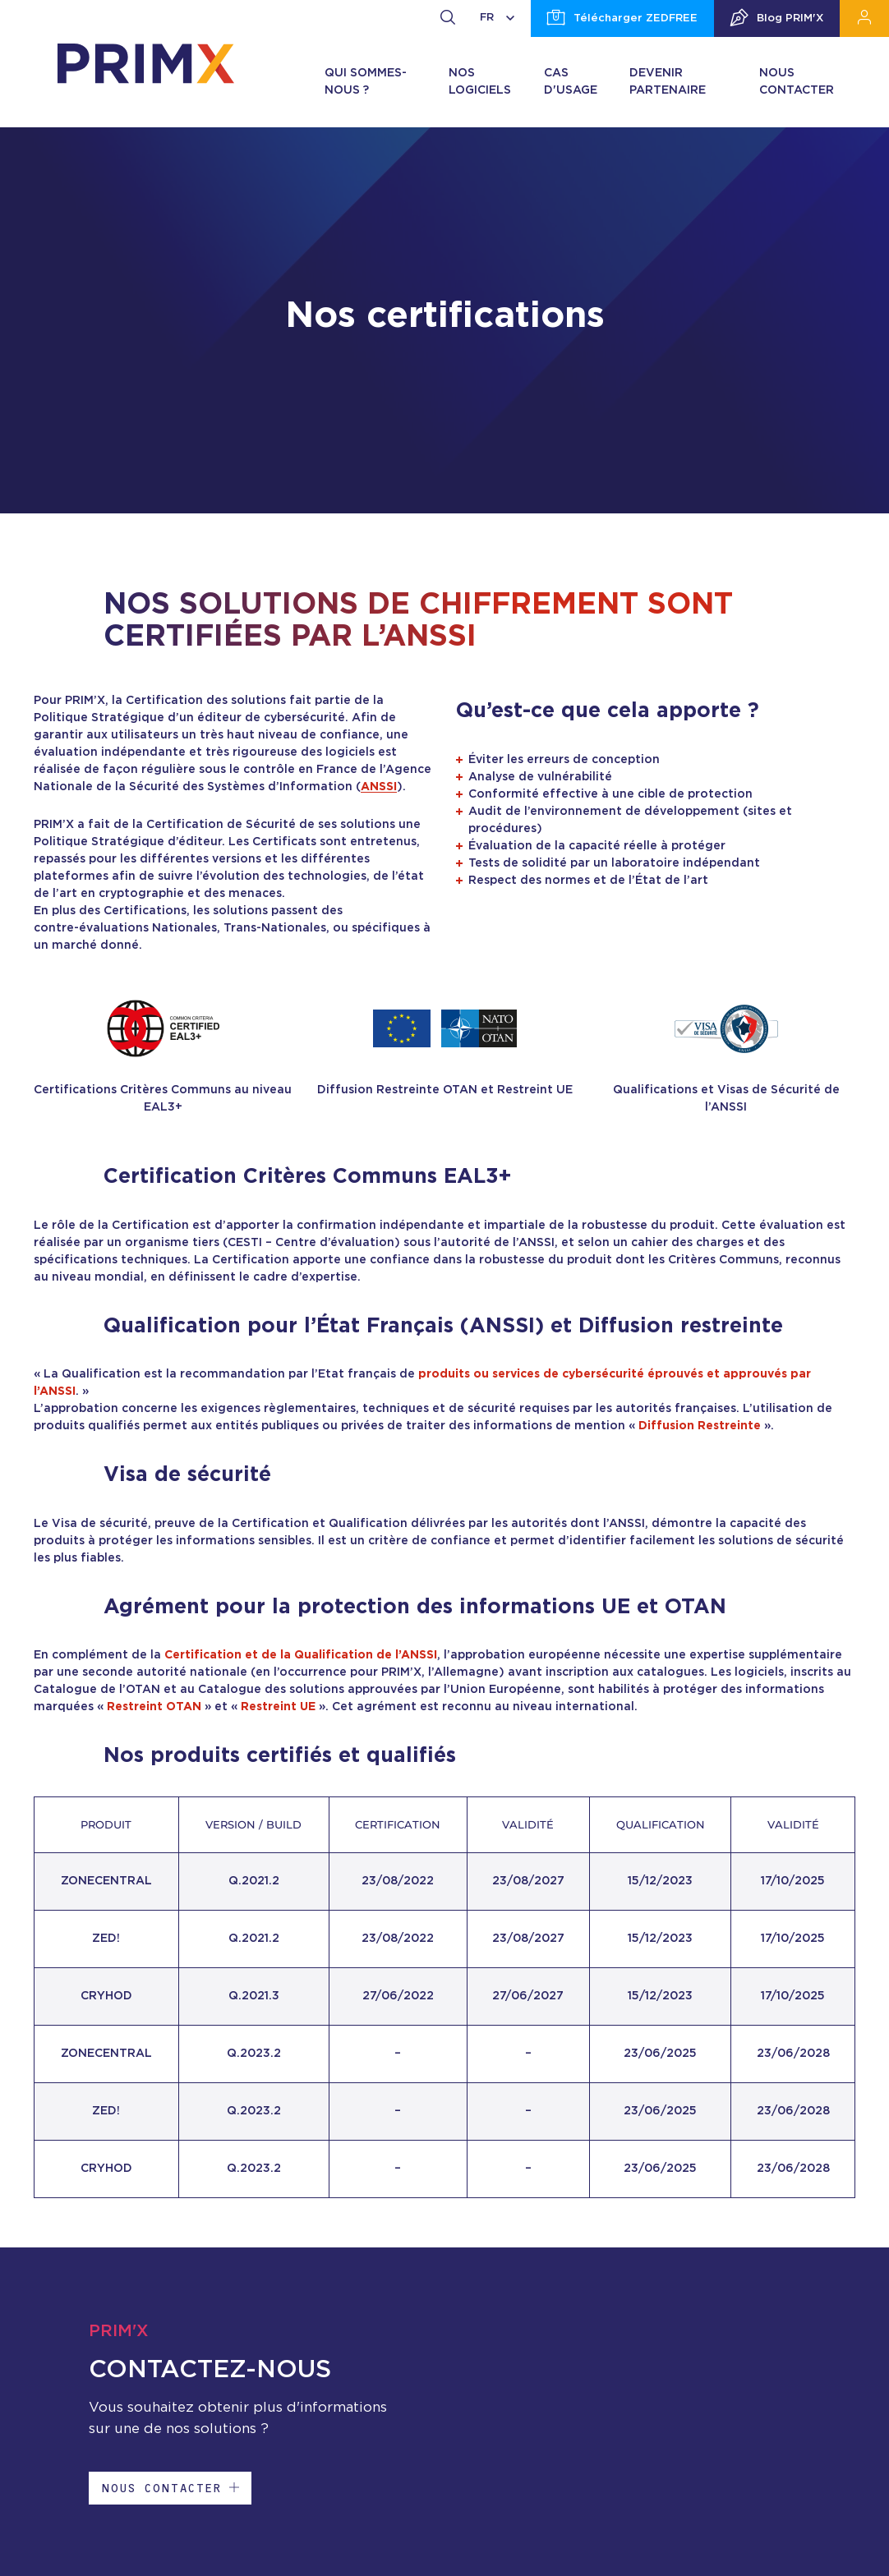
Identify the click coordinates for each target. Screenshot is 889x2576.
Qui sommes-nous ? (366, 81)
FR (497, 17)
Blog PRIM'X (776, 19)
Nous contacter (796, 81)
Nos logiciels (480, 81)
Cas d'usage (570, 81)
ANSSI (379, 787)
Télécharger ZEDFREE (622, 19)
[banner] (146, 63)
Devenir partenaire (667, 81)
